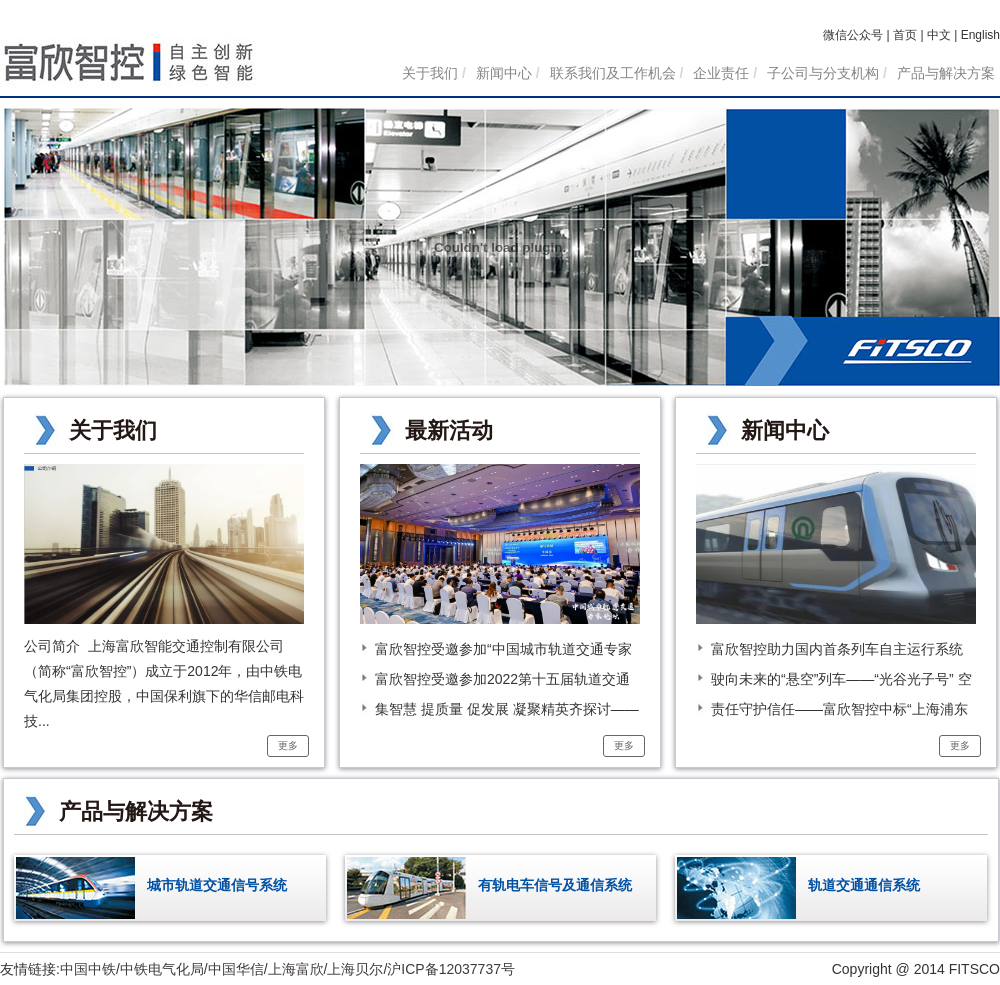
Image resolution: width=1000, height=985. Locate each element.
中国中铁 (88, 969)
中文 (939, 35)
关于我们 (430, 73)
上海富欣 (296, 969)
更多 (288, 745)
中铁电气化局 (162, 969)
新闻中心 (504, 73)
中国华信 (236, 969)
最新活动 (449, 430)
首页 (905, 35)
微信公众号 (853, 35)
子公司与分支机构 (823, 73)
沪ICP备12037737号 (451, 969)
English (980, 35)
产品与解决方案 (946, 73)
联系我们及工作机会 (613, 73)
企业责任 (721, 73)
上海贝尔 (355, 969)
